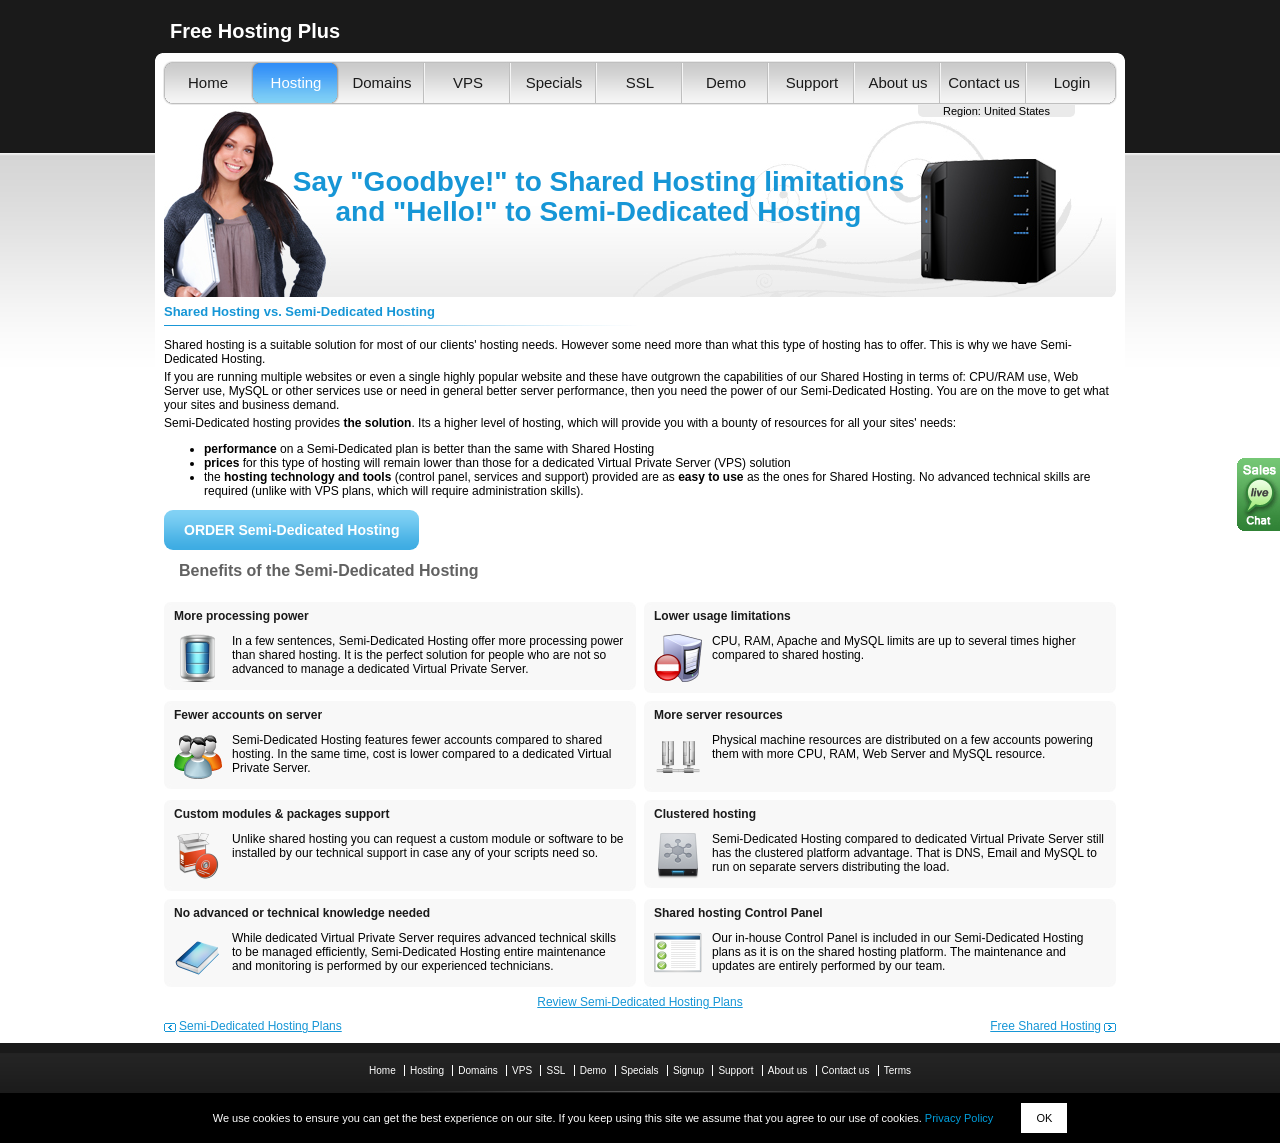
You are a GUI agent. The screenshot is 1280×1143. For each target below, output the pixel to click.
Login (1072, 82)
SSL (640, 82)
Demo (726, 82)
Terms (897, 1070)
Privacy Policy (959, 1118)
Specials (554, 82)
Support (812, 82)
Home (208, 82)
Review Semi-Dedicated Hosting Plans (639, 1002)
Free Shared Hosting (1045, 1026)
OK (1044, 1118)
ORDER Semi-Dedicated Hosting (291, 530)
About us (897, 82)
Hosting (296, 82)
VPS (468, 82)
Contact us (984, 82)
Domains (381, 82)
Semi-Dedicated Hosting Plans (260, 1026)
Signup (688, 1070)
